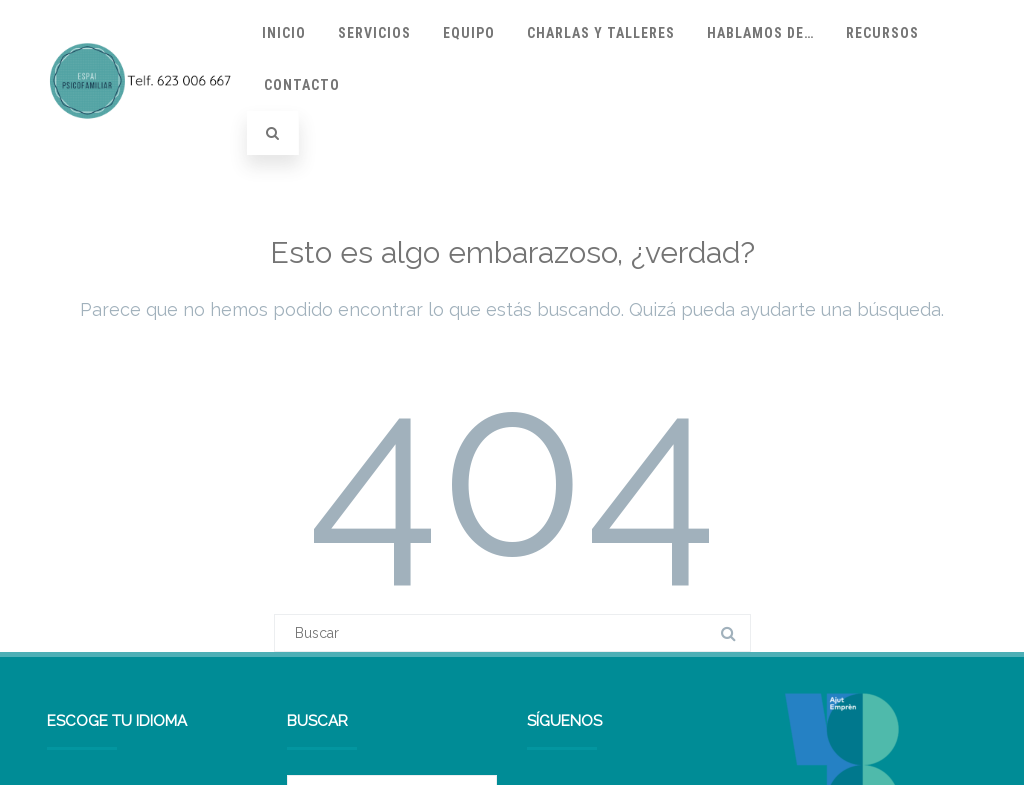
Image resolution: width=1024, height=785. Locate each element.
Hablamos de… (760, 33)
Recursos (882, 33)
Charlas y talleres (601, 33)
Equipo (469, 33)
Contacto (302, 85)
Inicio (284, 33)
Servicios (374, 33)
